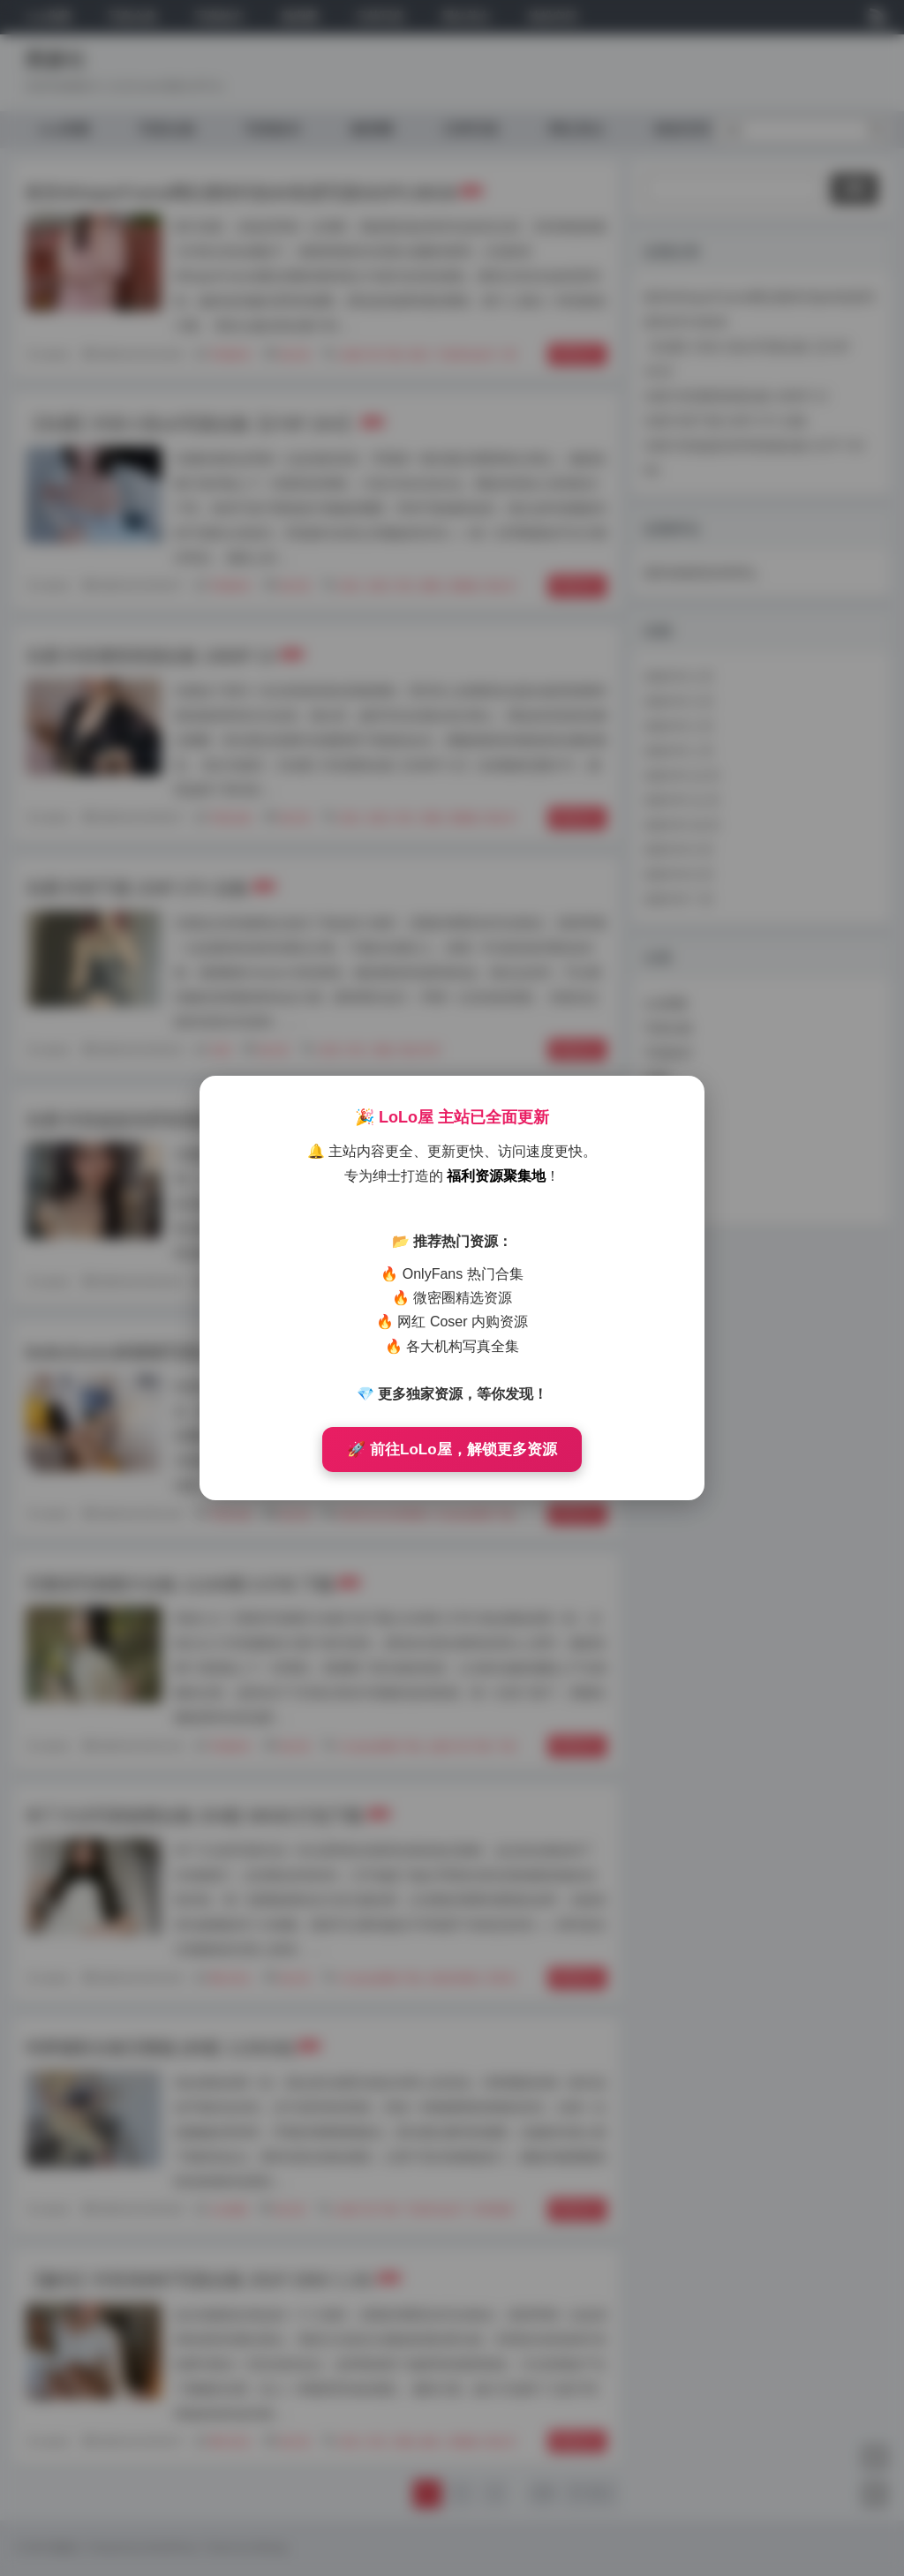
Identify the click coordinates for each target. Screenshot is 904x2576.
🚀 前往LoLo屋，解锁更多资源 (451, 1449)
